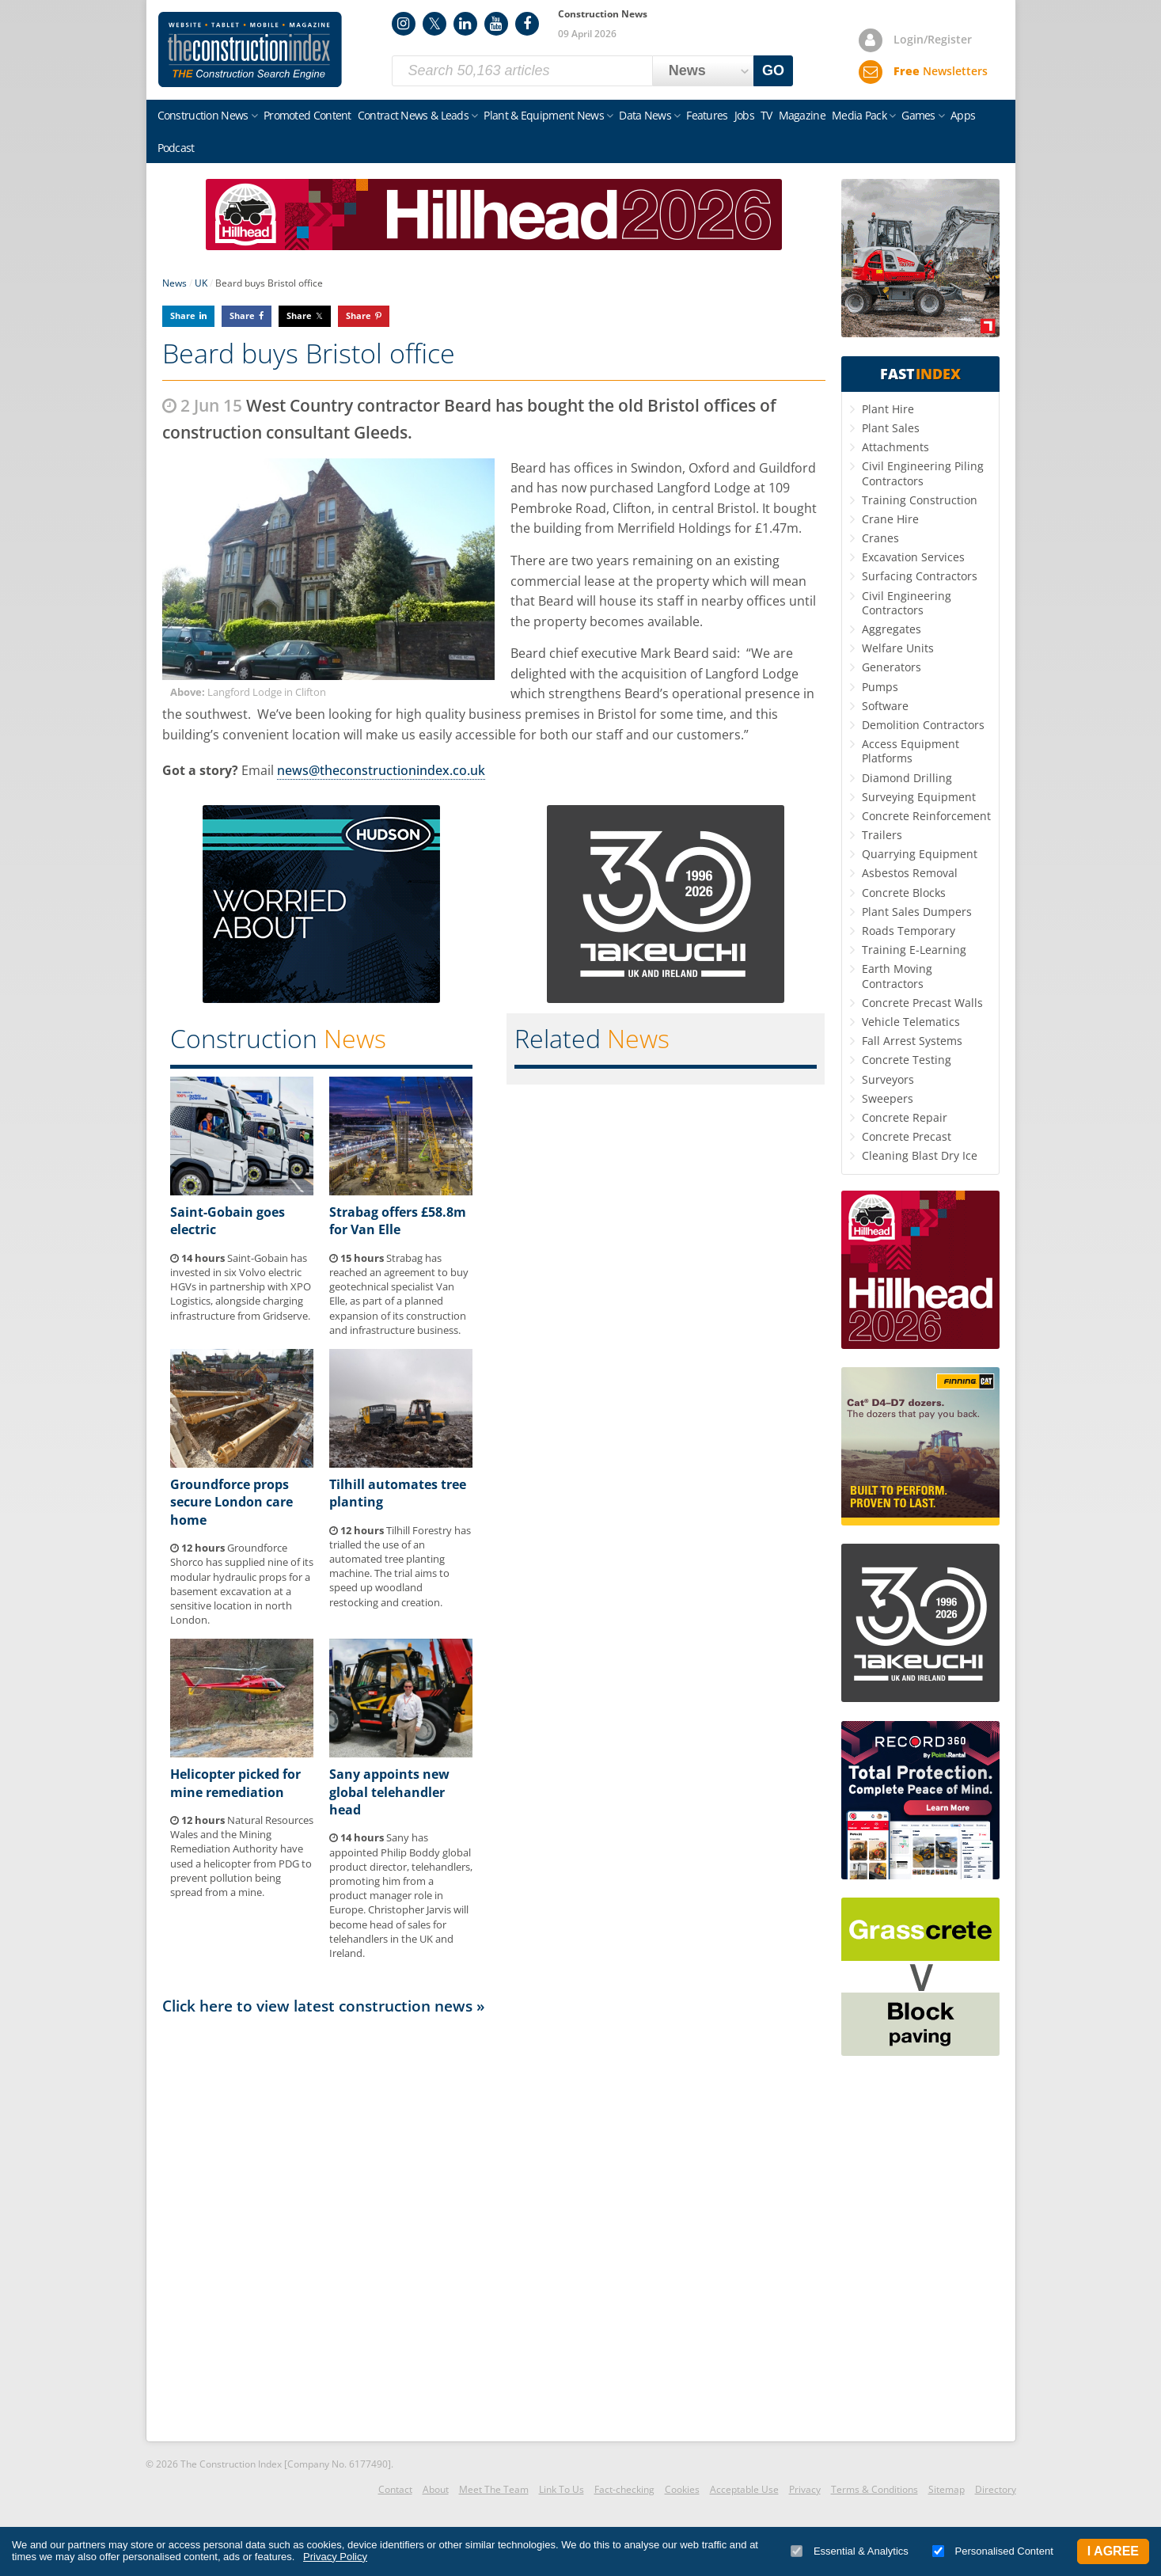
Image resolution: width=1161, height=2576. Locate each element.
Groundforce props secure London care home (231, 1502)
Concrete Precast (906, 1136)
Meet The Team (494, 2489)
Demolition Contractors (923, 724)
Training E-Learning (914, 949)
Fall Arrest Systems (912, 1040)
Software (885, 705)
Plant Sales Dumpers (917, 911)
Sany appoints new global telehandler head (389, 1791)
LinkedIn (465, 24)
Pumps (880, 686)
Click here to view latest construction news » (323, 2006)
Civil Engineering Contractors (906, 602)
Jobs (744, 115)
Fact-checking (624, 2489)
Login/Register (933, 39)
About (436, 2489)
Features (706, 115)
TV (766, 115)
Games (918, 115)
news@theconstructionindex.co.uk (381, 770)
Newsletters (941, 70)
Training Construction (919, 499)
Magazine (802, 115)
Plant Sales (891, 427)
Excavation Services (913, 556)
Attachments (895, 446)
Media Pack (859, 115)
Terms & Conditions (874, 2489)
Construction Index (250, 50)
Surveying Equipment (919, 796)
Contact (395, 2489)
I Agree (1113, 2551)
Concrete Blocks (904, 892)
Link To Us (561, 2489)
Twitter (434, 24)
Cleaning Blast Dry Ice (919, 1155)
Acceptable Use (744, 2489)
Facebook (527, 24)
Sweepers (887, 1098)
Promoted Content (307, 115)
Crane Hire (890, 518)
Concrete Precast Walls (922, 1002)
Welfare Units (898, 647)
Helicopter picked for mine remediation (235, 1782)
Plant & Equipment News (544, 115)
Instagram (403, 24)
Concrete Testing (906, 1059)
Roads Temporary (908, 930)
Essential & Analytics (850, 2551)
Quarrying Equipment (919, 853)
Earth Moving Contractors (897, 975)
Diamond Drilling (907, 777)
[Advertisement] (493, 2227)
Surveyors (888, 1079)
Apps (962, 115)
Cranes (880, 537)
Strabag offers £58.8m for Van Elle (397, 1220)
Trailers (882, 834)
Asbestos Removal (910, 872)
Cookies (682, 2489)
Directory (995, 2489)
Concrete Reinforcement (926, 815)
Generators (891, 666)
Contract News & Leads (413, 115)
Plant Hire (888, 408)
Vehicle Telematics (911, 1021)
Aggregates (891, 628)
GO (773, 70)
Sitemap (946, 2489)
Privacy (805, 2489)
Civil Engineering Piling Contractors (923, 473)
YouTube (496, 24)
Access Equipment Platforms (910, 751)
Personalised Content (992, 2551)
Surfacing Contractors (919, 575)
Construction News (203, 115)
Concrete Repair (904, 1117)
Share (182, 315)
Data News (645, 115)
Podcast (176, 147)
